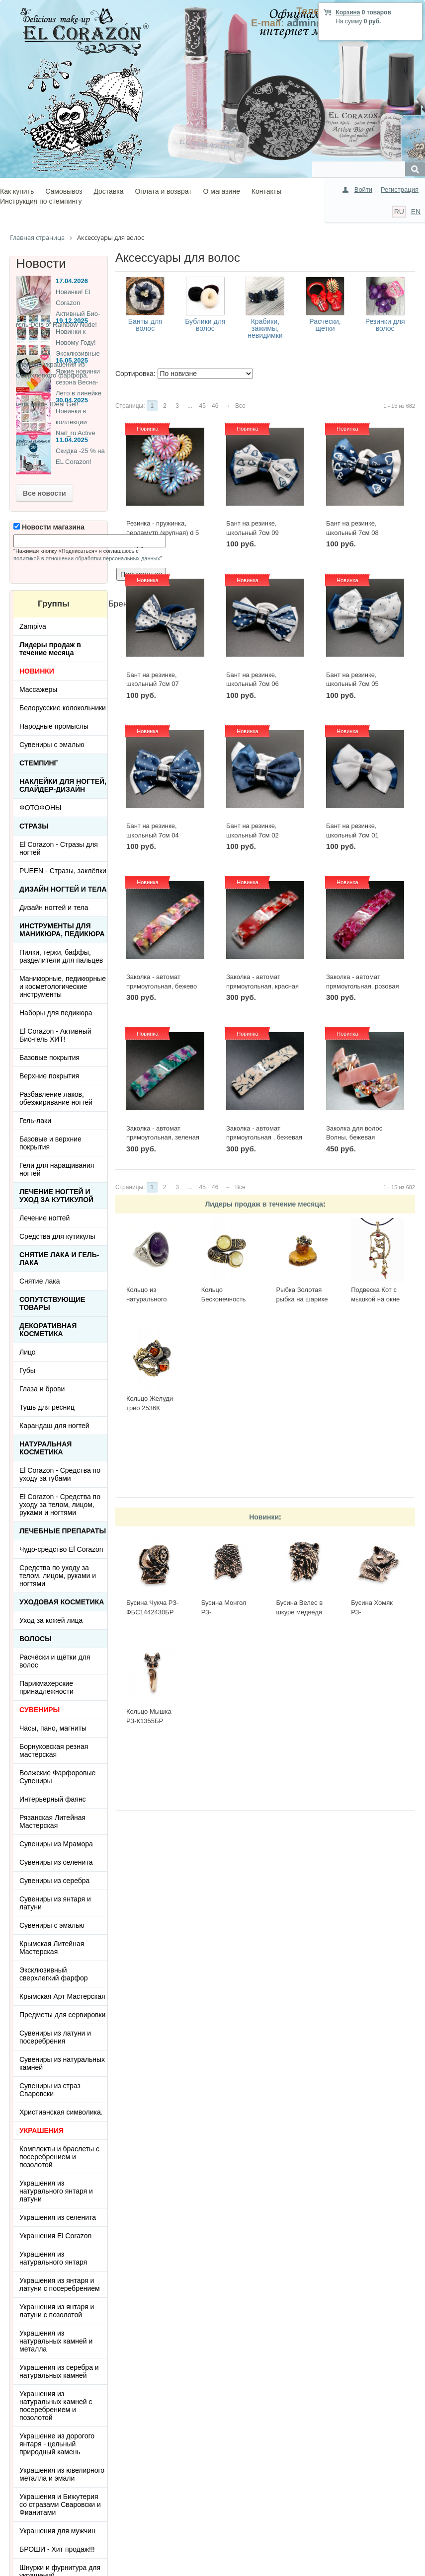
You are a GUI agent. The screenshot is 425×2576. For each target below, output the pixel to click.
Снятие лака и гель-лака (59, 1259)
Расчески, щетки (324, 324)
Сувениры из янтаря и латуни (55, 1903)
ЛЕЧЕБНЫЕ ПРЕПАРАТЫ (62, 1531)
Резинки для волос (385, 324)
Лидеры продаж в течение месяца (264, 1204)
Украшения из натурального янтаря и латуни (56, 2191)
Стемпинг (38, 763)
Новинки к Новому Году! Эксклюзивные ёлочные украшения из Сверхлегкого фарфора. (58, 353)
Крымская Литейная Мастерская (51, 1948)
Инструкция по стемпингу (41, 201)
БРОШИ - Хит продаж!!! (57, 2549)
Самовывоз (63, 191)
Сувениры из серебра (54, 1881)
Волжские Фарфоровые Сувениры (57, 1777)
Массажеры (38, 689)
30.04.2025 (72, 400)
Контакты (266, 191)
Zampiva (32, 626)
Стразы (34, 826)
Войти (363, 189)
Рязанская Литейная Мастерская (52, 1821)
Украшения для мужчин (57, 2531)
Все (240, 405)
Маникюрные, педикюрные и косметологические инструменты (62, 986)
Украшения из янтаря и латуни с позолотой (56, 2311)
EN (416, 212)
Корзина (348, 12)
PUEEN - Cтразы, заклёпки (62, 871)
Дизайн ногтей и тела (63, 889)
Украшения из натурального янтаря (53, 2258)
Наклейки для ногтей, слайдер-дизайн (62, 785)
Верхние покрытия (49, 1076)
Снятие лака (39, 1281)
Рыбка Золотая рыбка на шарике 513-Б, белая (302, 1299)
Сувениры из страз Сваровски (50, 2090)
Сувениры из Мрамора (56, 1844)
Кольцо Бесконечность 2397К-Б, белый (225, 1299)
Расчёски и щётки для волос (54, 1661)
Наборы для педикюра (55, 1013)
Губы (27, 1370)
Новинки (264, 1517)
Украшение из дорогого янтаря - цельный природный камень (56, 2444)
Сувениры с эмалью (52, 745)
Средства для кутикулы (57, 1236)
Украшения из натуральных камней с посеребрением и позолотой (55, 2406)
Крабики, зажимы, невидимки (265, 328)
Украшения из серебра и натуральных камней (59, 2371)
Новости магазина (49, 527)
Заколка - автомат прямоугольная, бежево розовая (161, 986)
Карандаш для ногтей (54, 1426)
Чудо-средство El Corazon (61, 1549)
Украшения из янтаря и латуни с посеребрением (59, 2284)
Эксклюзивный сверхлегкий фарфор (53, 1974)
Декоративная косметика (48, 1330)
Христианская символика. (61, 2112)
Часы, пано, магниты (52, 1728)
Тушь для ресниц (47, 1407)
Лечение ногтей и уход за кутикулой (56, 1196)
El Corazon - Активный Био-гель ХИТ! (55, 1035)
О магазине (221, 191)
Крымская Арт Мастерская (62, 1996)
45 (202, 405)
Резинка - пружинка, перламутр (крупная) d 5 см (162, 532)
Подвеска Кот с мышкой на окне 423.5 (375, 1299)
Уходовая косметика (61, 1602)
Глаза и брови (42, 1389)
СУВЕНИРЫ (39, 1710)
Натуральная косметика (45, 1448)
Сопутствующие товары (52, 1303)
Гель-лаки (35, 1121)
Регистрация (400, 189)
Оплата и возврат (163, 191)
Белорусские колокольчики (62, 708)
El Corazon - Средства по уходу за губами (59, 1474)
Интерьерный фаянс (52, 1799)
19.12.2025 (72, 320)
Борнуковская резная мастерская (53, 1750)
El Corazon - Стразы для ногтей (58, 848)
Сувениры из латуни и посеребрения (55, 2037)
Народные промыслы (53, 726)
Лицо (27, 1352)
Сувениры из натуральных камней (62, 2063)
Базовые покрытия (49, 1057)
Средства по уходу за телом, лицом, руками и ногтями (57, 1576)
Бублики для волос (205, 324)
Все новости (44, 493)
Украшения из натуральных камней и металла (55, 2341)
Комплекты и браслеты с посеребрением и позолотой (59, 2157)
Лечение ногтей (44, 1218)
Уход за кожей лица (51, 1620)
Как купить (17, 191)
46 (215, 405)
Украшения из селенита (57, 2217)
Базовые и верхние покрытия (50, 1143)
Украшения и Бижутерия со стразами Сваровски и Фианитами (60, 2504)
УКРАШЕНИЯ (41, 2130)
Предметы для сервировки (62, 2015)
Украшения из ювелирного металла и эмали (61, 2474)
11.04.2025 (72, 440)
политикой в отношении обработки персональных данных (86, 558)
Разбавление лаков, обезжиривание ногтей (55, 1098)
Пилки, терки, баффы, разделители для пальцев (61, 956)
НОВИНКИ (36, 671)
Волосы (35, 1639)
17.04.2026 (72, 281)
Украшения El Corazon (55, 2236)
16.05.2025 (72, 360)
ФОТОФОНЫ (40, 808)
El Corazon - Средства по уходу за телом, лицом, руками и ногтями (59, 1504)
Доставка (108, 191)
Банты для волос (145, 324)
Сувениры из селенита (55, 1862)
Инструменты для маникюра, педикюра (62, 930)
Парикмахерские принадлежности (46, 1687)
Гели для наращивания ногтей (56, 1169)
